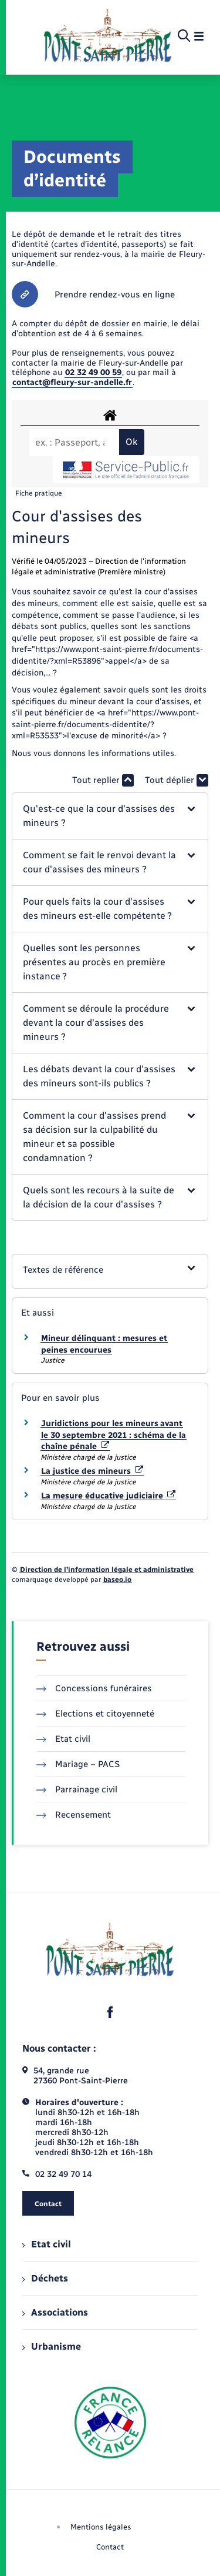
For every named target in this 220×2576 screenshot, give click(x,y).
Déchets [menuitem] (45, 2278)
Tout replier (103, 780)
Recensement (73, 1814)
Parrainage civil (76, 1789)
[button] (109, 816)
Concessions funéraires (94, 1688)
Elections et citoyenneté (95, 1713)
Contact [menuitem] (110, 2546)
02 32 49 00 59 (93, 372)
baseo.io (117, 1579)
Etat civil (63, 1739)
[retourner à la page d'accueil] (108, 36)
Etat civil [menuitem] (46, 2244)
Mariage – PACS (78, 1764)
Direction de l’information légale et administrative (107, 1569)
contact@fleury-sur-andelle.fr (72, 382)
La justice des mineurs (92, 1471)
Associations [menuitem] (55, 2312)
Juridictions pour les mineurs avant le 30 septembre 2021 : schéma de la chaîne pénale (113, 1435)
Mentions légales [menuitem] (100, 2527)
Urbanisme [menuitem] (51, 2346)
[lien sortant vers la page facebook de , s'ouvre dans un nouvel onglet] (110, 2012)
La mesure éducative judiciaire (108, 1496)
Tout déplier (176, 780)
